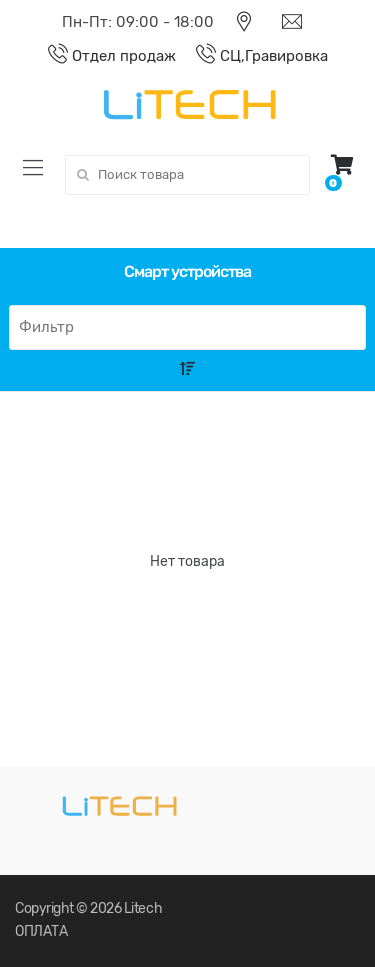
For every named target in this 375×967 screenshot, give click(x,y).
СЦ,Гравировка (252, 56)
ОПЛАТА (41, 931)
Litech (143, 908)
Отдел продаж (102, 56)
